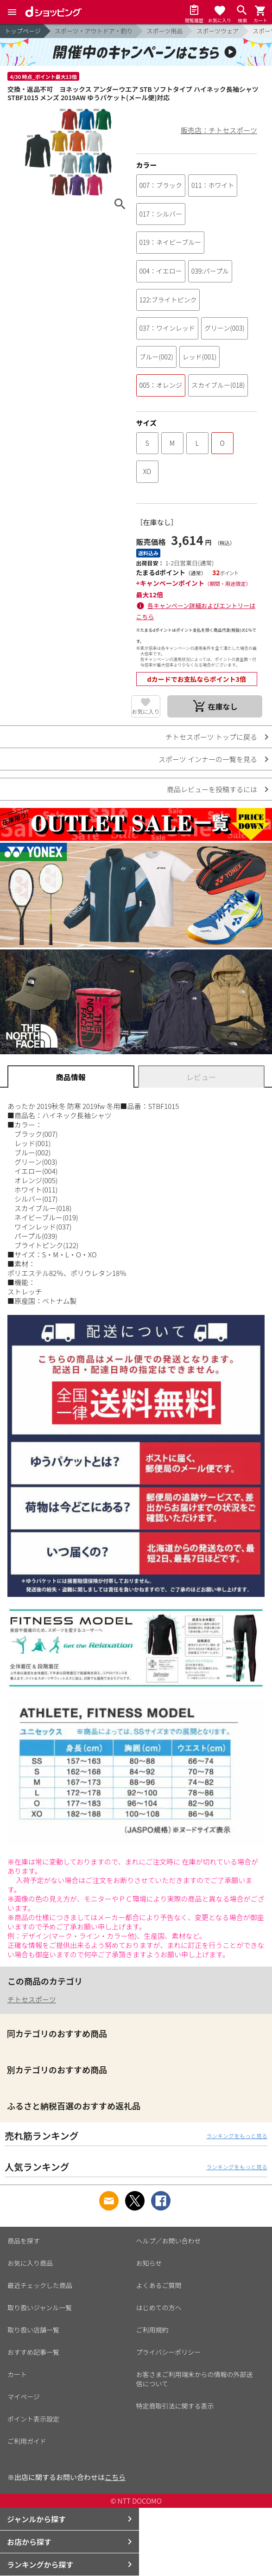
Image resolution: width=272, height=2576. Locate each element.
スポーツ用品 (165, 30)
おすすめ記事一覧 (33, 2352)
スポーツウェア (217, 30)
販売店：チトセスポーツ (219, 130)
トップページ (23, 30)
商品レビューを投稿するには (212, 789)
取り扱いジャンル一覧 (39, 2307)
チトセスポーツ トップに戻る (211, 736)
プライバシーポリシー (168, 2352)
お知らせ (149, 2263)
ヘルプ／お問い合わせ (168, 2240)
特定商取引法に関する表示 (175, 2405)
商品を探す (23, 2240)
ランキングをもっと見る (236, 2136)
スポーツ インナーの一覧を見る (207, 759)
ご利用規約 (152, 2329)
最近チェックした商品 (39, 2285)
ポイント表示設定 (33, 2418)
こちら (115, 2477)
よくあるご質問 (159, 2285)
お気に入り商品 (30, 2263)
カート (17, 2374)
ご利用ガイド (26, 2441)
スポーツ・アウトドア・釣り (94, 30)
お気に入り (145, 711)
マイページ (23, 2396)
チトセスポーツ (31, 1999)
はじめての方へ (159, 2307)
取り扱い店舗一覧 (33, 2329)
